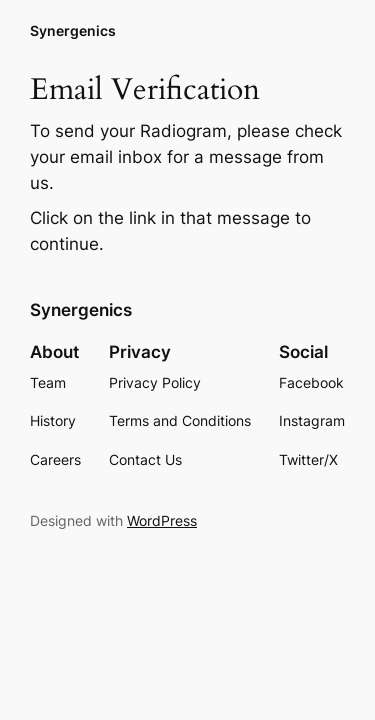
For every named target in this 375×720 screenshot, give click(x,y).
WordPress (162, 520)
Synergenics (73, 30)
